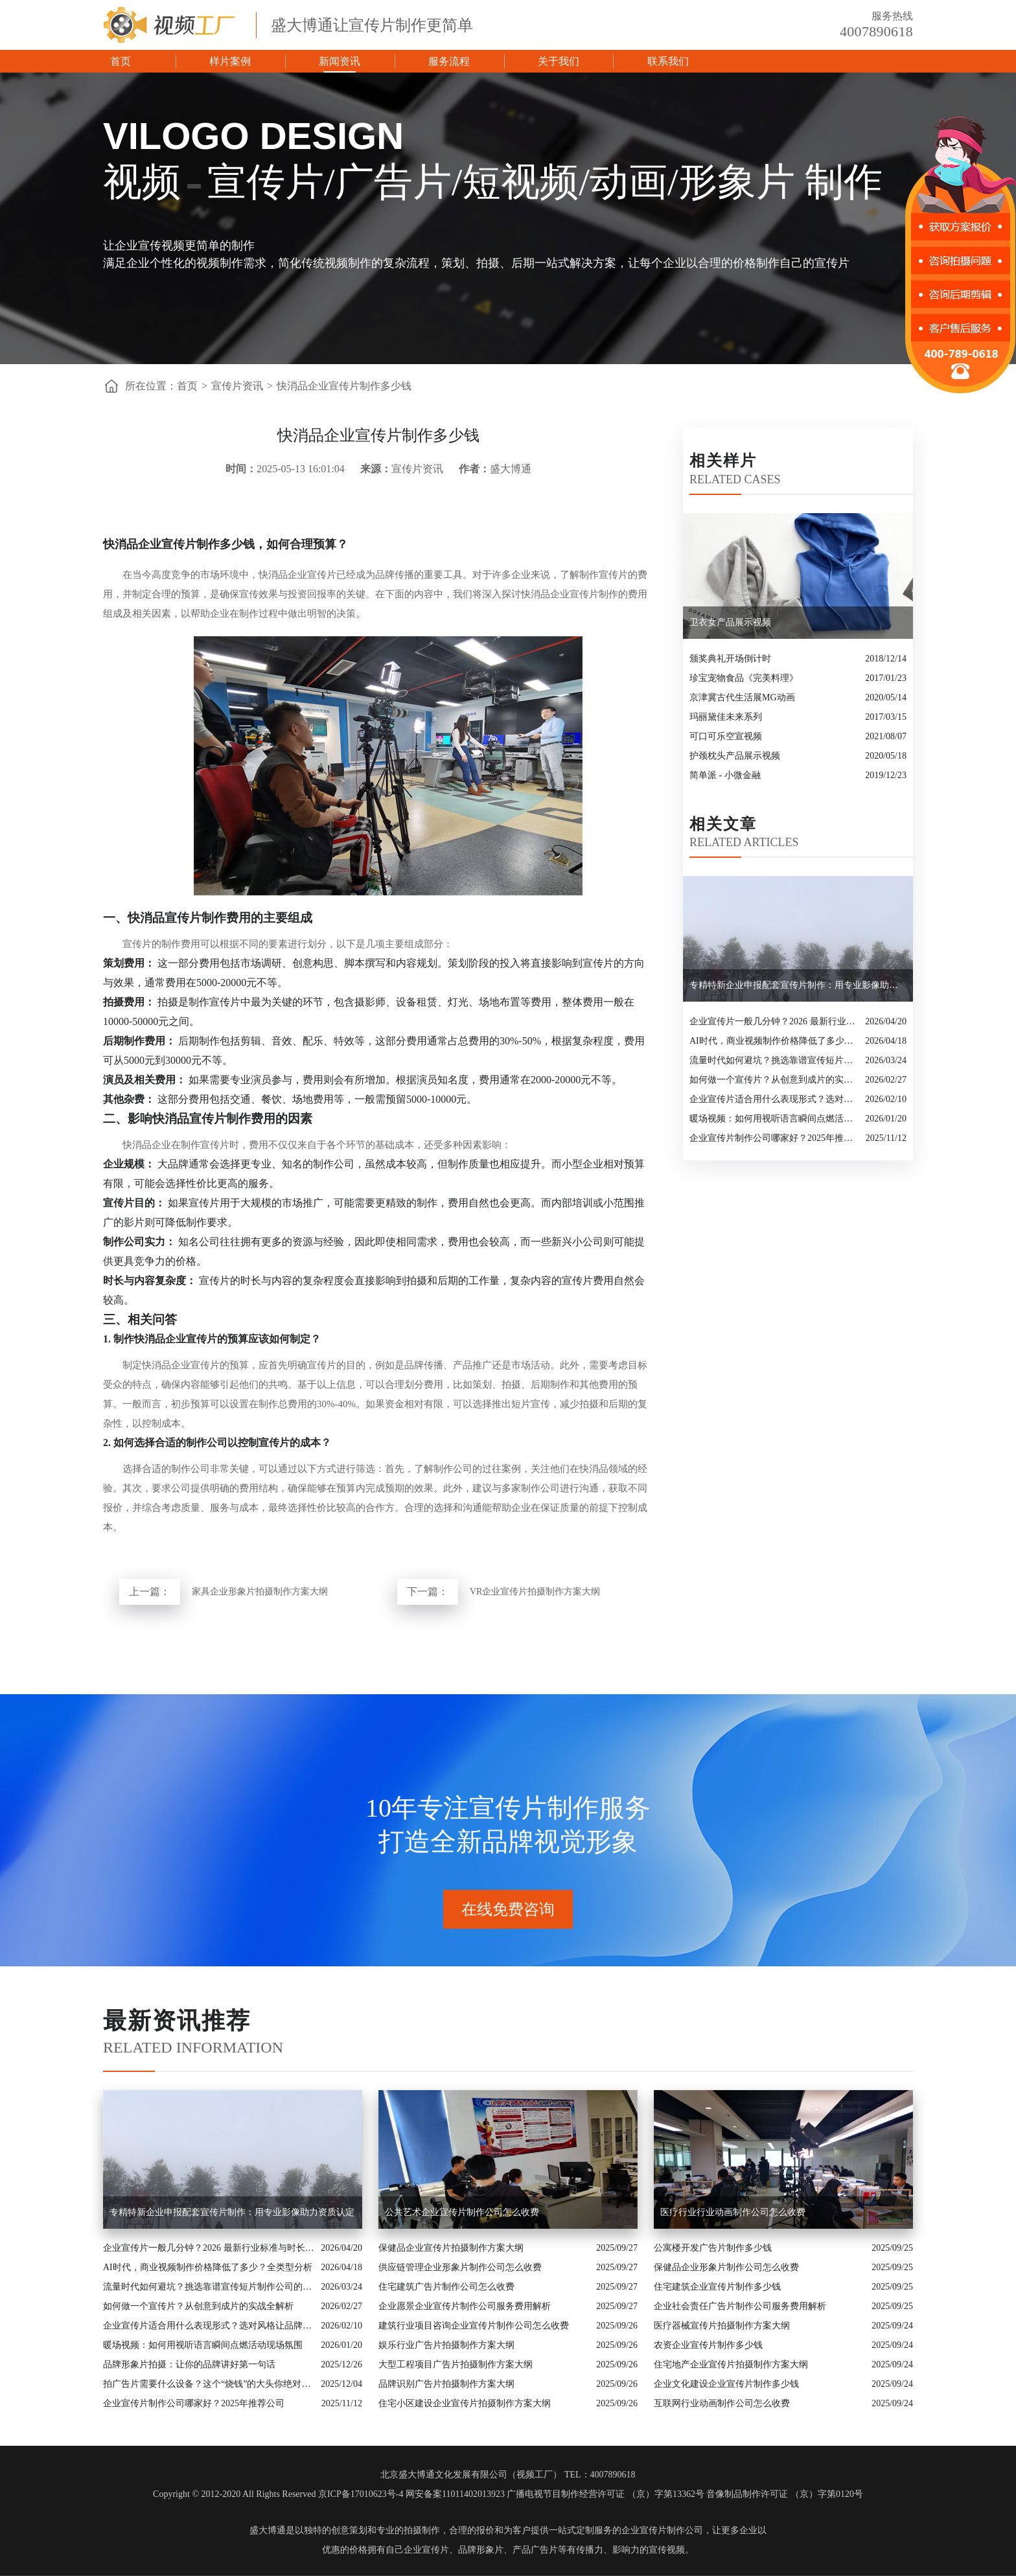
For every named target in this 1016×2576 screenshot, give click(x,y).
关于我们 (558, 61)
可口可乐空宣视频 (725, 736)
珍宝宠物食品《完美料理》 (743, 678)
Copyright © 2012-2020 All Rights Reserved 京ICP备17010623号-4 (278, 2494)
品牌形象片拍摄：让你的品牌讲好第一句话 (189, 2364)
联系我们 (668, 61)
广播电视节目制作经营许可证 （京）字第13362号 (605, 2494)
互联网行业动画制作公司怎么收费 (722, 2403)
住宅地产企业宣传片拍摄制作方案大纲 (731, 2364)
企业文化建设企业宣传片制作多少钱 (726, 2384)
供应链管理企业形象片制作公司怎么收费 (460, 2267)
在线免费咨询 (508, 1909)
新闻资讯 (339, 61)
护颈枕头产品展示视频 (734, 756)
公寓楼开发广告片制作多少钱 (713, 2248)
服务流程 (449, 61)
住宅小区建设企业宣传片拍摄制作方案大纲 (464, 2403)
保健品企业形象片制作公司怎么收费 (726, 2267)
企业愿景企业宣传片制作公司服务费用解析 (464, 2306)
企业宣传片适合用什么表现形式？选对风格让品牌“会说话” (774, 1099)
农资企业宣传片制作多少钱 (708, 2345)
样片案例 (230, 61)
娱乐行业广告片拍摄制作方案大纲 (446, 2345)
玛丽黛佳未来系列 (725, 717)
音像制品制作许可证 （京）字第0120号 (784, 2494)
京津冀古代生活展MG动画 (742, 697)
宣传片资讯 (237, 385)
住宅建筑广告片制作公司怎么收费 (446, 2287)
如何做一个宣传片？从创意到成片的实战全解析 (774, 1080)
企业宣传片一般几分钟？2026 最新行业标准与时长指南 (774, 1021)
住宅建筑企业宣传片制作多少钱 (717, 2287)
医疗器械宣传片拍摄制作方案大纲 (722, 2325)
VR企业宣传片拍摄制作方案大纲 (535, 1591)
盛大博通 (267, 2530)
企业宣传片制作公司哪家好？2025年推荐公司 (774, 1138)
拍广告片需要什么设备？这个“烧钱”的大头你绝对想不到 (208, 2384)
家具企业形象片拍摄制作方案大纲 (260, 1591)
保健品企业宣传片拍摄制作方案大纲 (451, 2248)
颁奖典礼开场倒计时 (730, 658)
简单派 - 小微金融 (725, 775)
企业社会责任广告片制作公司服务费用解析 (740, 2306)
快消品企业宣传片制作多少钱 (344, 385)
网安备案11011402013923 (455, 2494)
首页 (120, 61)
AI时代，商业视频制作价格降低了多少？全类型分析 (774, 1041)
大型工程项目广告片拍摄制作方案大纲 (455, 2364)
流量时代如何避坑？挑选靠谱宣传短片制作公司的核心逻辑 (774, 1060)
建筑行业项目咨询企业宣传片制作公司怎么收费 (473, 2325)
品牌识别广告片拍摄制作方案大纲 (446, 2384)
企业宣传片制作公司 (662, 2530)
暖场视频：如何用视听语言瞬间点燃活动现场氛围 (774, 1118)
